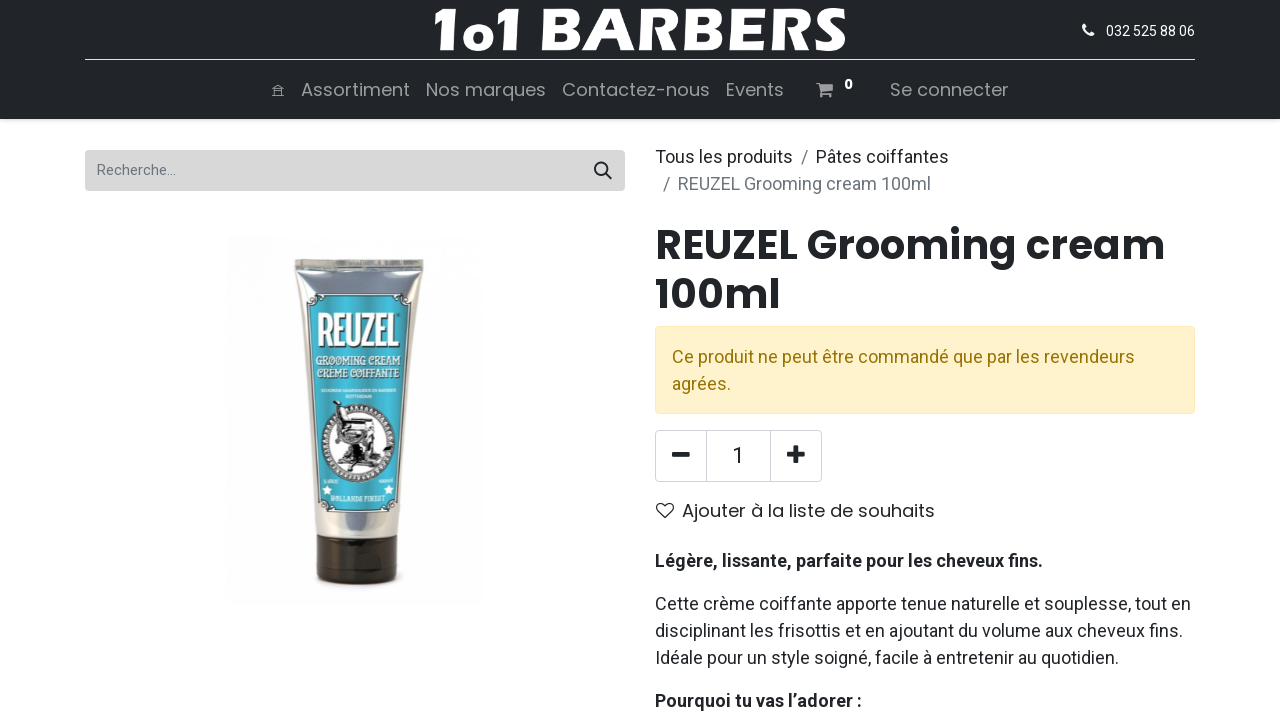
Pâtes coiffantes (882, 156)
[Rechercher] (603, 170)
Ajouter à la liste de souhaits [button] (795, 510)
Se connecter (949, 89)
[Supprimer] (681, 456)
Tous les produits (724, 156)
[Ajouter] (796, 456)
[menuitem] (278, 89)
